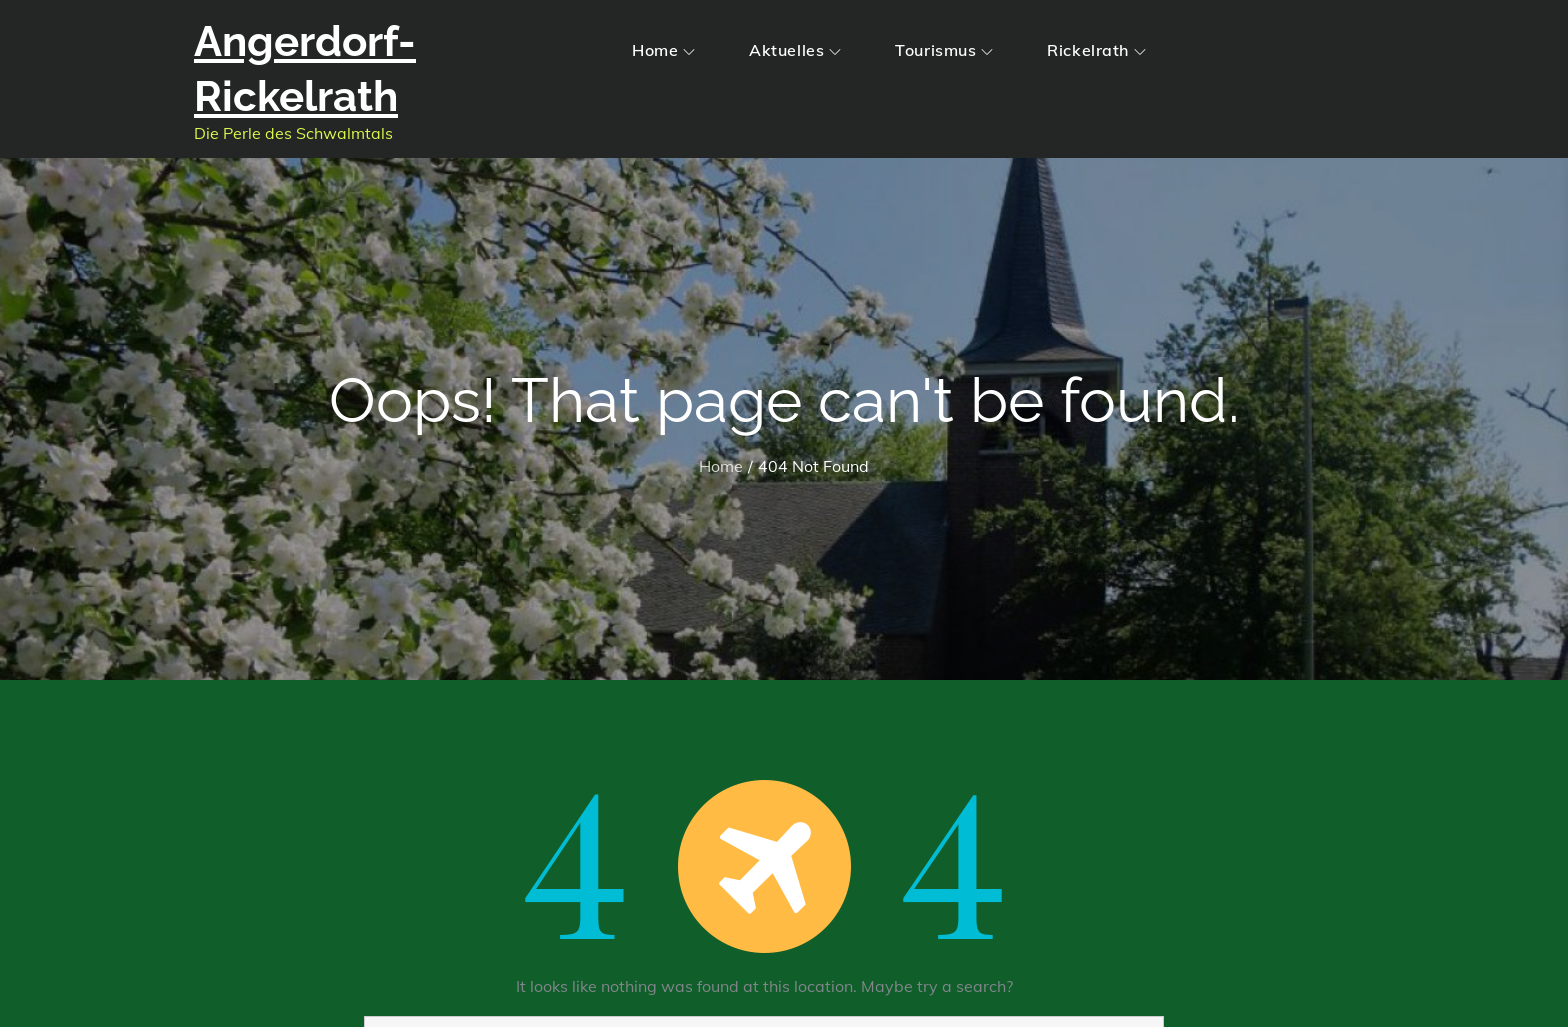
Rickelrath (1096, 50)
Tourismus (944, 50)
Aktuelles (795, 50)
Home (663, 50)
